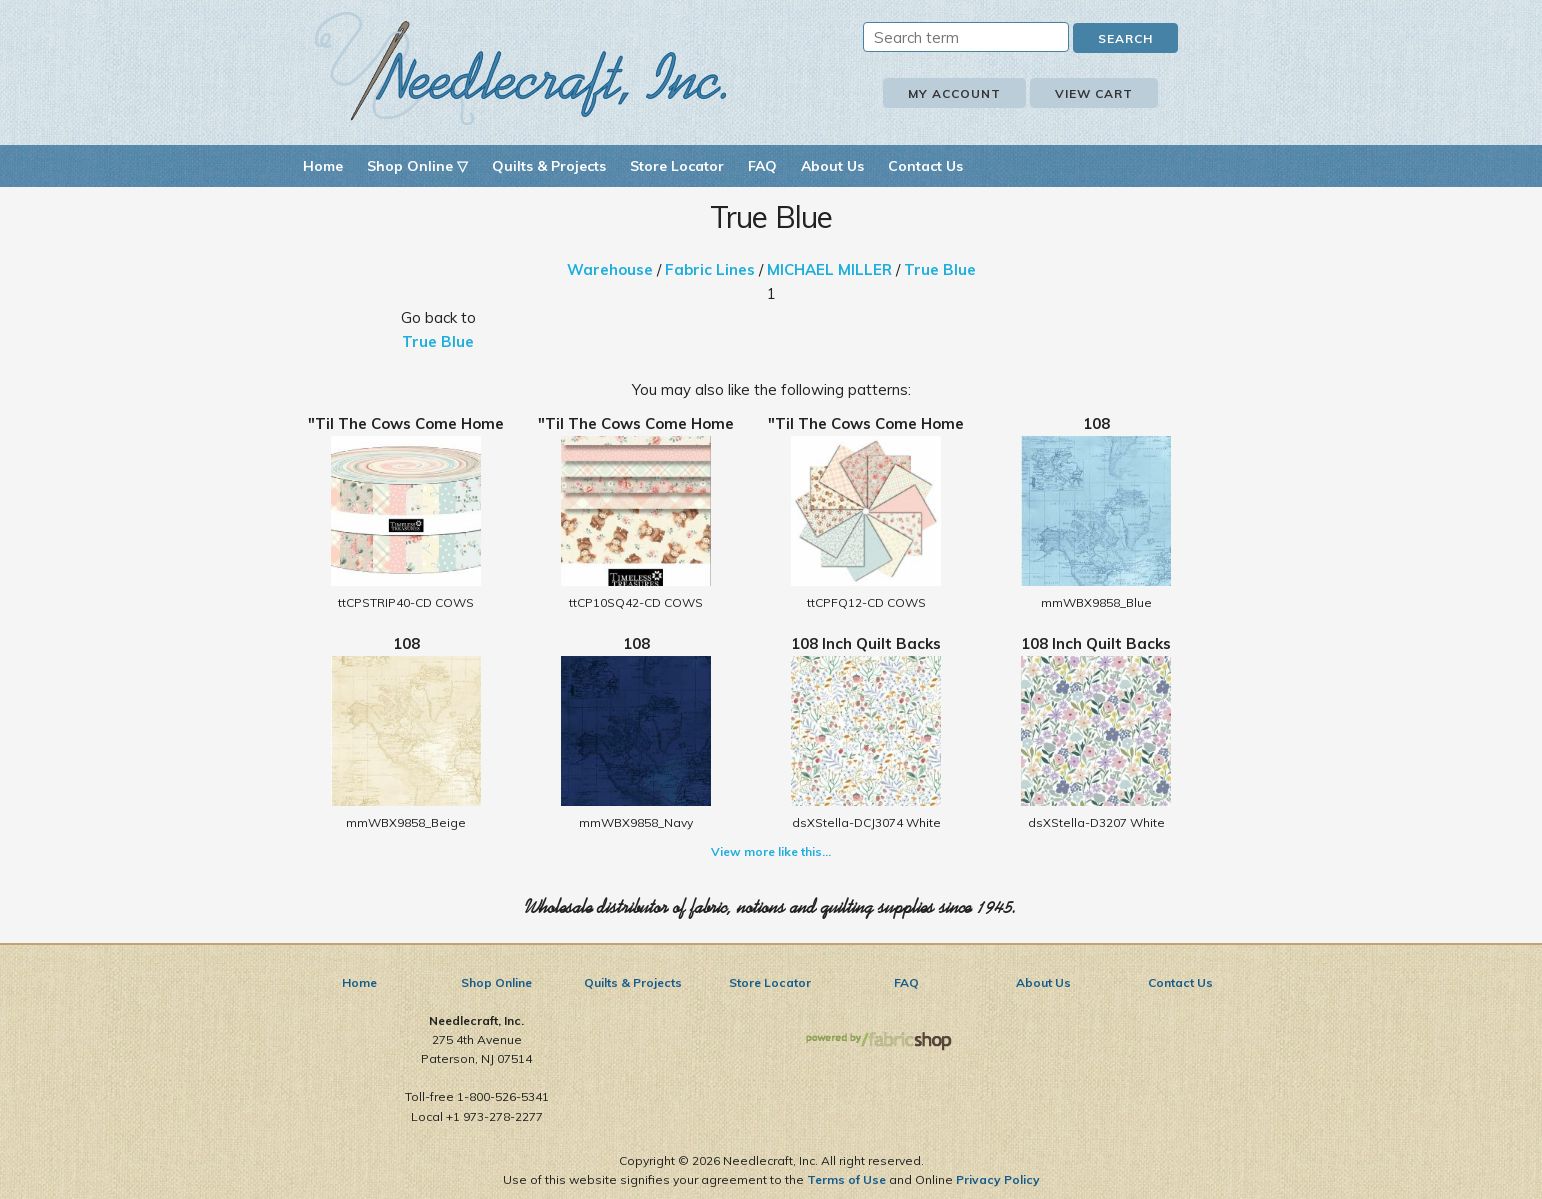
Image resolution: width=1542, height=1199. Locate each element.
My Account (954, 93)
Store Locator (677, 166)
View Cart (1094, 93)
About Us (832, 166)
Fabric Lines (710, 269)
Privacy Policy (998, 1179)
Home (323, 166)
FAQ (762, 166)
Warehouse (610, 269)
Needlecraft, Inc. (521, 68)
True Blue (940, 269)
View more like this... (771, 851)
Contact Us (925, 166)
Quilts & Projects (549, 166)
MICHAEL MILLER (829, 269)
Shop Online (496, 982)
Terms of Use (846, 1179)
